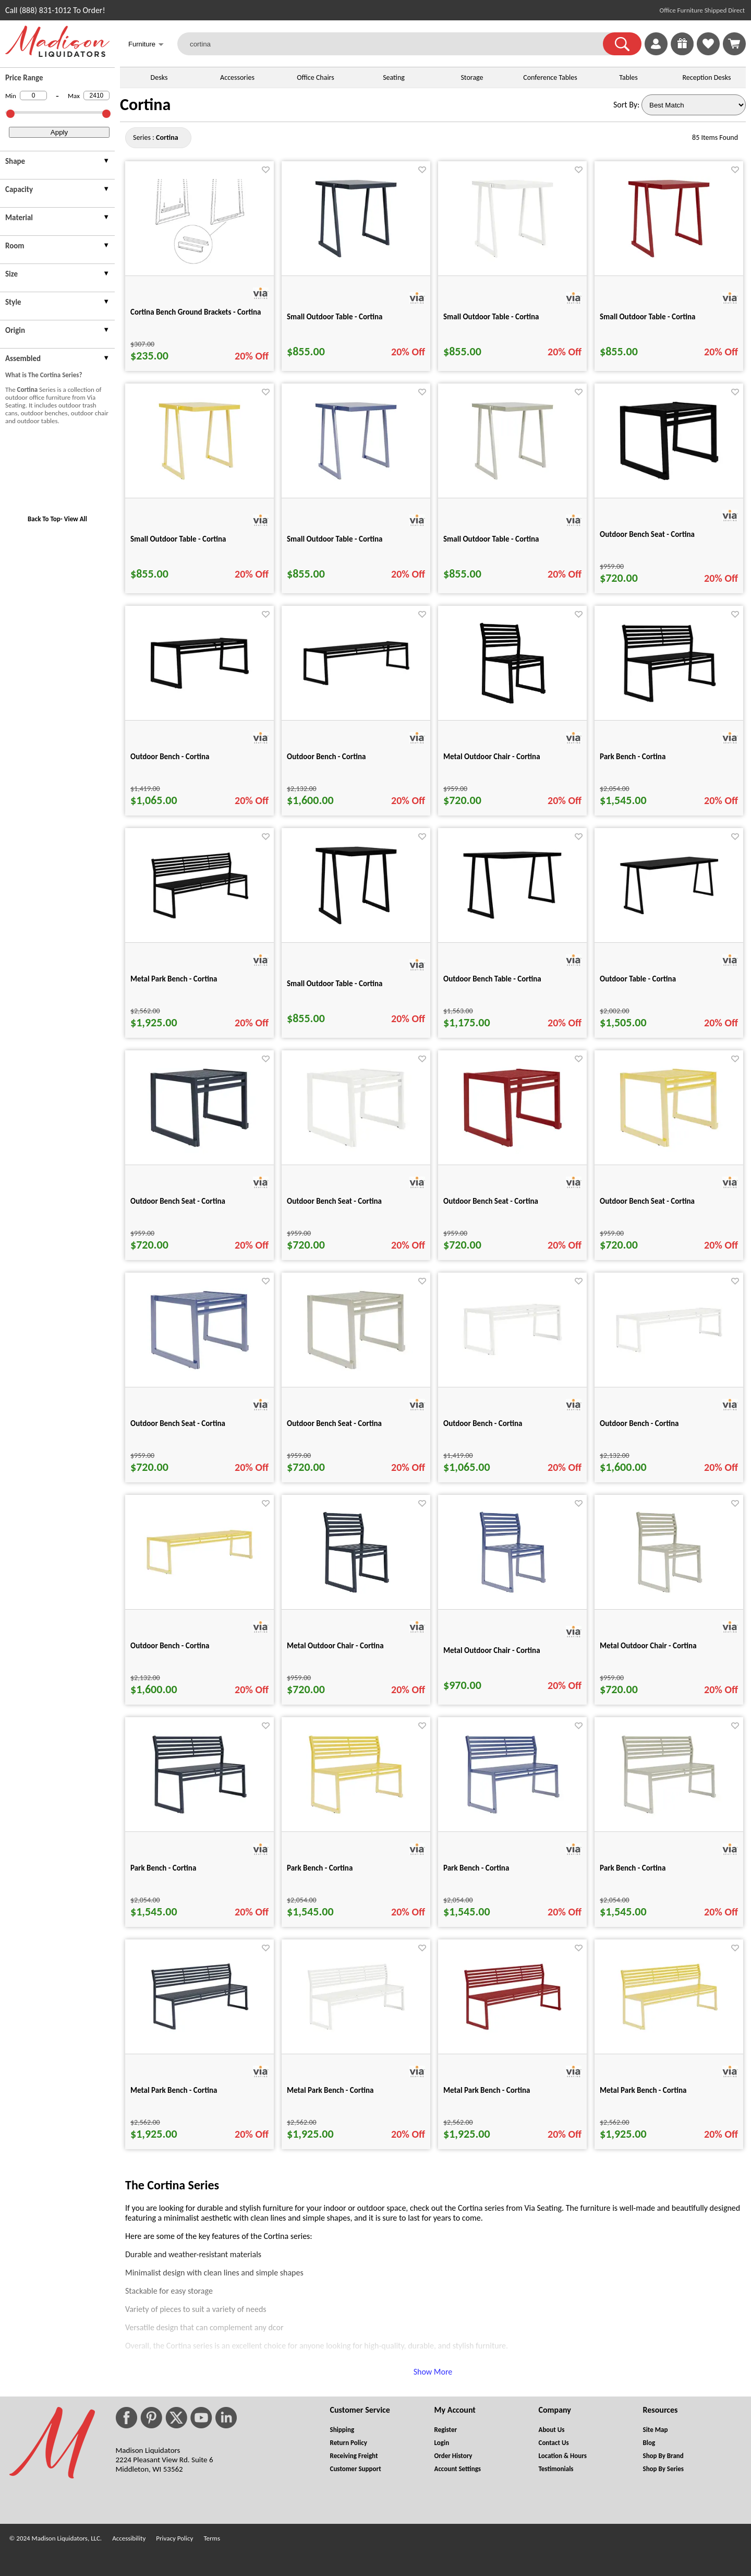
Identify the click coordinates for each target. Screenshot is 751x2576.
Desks (159, 77)
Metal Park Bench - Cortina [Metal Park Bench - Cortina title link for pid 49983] (330, 2090)
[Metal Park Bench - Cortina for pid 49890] (199, 924)
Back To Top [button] (44, 519)
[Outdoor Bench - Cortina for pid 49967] (199, 1581)
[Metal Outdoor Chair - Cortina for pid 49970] (356, 1596)
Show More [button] (433, 2372)
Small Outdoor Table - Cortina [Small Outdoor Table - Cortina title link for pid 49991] (178, 539)
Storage (472, 77)
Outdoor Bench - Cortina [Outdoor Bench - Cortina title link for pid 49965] (639, 1423)
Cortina (145, 104)
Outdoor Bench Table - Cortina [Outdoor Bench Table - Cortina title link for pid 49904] (492, 979)
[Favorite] (266, 169)
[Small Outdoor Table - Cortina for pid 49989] (512, 263)
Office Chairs (315, 77)
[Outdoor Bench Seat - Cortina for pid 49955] (669, 1152)
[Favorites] (708, 52)
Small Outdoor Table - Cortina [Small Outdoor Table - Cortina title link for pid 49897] (335, 983)
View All (75, 519)
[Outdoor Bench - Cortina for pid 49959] (512, 1361)
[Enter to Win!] (682, 52)
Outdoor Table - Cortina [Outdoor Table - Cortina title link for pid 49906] (638, 979)
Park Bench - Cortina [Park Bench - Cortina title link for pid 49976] (163, 1868)
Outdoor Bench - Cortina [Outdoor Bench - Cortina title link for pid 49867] (169, 756)
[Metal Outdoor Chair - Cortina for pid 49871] (512, 707)
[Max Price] (96, 95)
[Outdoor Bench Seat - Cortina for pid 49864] (669, 485)
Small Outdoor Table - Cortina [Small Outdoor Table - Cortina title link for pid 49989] (491, 316)
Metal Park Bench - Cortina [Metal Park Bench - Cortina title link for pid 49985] (643, 2090)
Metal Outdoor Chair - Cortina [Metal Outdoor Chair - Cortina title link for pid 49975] (648, 1645)
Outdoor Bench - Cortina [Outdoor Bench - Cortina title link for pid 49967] (169, 1645)
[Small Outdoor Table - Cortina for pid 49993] (512, 485)
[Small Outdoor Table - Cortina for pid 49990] (669, 263)
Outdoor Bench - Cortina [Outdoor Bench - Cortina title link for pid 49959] (482, 1423)
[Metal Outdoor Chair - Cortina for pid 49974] (512, 1596)
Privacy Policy (174, 2538)
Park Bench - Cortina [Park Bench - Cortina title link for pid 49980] (476, 1868)
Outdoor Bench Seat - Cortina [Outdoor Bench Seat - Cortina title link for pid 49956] (177, 1423)
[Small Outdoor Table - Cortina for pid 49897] (356, 929)
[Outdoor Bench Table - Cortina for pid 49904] (512, 924)
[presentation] (57, 163)
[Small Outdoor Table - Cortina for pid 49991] (199, 485)
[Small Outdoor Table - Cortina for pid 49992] (356, 485)
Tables (628, 77)
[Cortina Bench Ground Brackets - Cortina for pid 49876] (200, 263)
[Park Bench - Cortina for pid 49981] (669, 1819)
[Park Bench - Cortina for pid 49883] (668, 707)
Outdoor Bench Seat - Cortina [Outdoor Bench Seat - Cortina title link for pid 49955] (647, 1201)
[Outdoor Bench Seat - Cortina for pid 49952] (199, 1152)
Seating (394, 77)
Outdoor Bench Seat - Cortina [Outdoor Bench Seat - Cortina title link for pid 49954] (490, 1201)
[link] (734, 43)
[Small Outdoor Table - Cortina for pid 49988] (356, 263)
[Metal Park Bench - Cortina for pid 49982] (199, 2036)
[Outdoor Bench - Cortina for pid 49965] (669, 1358)
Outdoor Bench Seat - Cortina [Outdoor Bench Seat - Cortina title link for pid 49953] (334, 1201)
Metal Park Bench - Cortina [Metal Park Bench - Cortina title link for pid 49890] (173, 979)
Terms (211, 2538)
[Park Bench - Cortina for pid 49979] (356, 1819)
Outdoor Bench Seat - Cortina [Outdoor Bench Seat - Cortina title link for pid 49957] (334, 1423)
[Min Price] (33, 95)
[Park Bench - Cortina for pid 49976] (199, 1819)
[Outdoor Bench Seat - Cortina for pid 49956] (200, 1374)
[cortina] (396, 43)
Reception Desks (707, 77)
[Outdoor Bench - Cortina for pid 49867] (199, 694)
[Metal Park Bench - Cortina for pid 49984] (512, 2036)
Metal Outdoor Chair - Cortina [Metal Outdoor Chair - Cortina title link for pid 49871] (491, 756)
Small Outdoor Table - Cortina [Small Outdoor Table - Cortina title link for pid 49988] (335, 316)
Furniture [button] (146, 45)
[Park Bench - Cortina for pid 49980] (512, 1819)
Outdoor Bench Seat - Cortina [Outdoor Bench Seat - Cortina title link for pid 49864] (647, 534)
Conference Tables (550, 77)
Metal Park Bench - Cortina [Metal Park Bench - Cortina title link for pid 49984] (486, 2090)
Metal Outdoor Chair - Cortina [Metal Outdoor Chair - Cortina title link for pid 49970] (335, 1645)
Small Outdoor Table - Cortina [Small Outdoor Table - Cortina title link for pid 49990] (648, 316)
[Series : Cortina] (167, 137)
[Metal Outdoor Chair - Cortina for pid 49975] (669, 1596)
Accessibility (129, 2538)
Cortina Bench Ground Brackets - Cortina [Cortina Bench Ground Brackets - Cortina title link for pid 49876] (195, 312)
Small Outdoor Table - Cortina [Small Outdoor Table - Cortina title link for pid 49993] (491, 539)
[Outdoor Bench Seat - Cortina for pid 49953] (356, 1152)
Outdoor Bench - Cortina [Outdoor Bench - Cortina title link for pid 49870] (326, 756)
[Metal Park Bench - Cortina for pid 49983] (356, 2036)
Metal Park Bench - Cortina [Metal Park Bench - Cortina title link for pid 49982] (173, 2090)
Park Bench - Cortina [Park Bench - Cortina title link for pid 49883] (632, 756)
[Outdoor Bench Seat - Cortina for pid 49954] (513, 1152)
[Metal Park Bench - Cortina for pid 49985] (669, 2036)
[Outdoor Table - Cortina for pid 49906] (669, 920)
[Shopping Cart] (734, 43)
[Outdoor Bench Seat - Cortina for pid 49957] (356, 1374)
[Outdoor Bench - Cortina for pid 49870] (356, 692)
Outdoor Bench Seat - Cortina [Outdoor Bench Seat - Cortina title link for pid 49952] (177, 1201)
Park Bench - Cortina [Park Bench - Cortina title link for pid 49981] (632, 1868)
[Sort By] (693, 104)
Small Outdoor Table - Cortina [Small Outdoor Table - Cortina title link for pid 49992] (335, 539)
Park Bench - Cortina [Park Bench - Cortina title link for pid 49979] (320, 1868)
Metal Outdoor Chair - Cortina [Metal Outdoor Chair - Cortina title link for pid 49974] (491, 1650)
